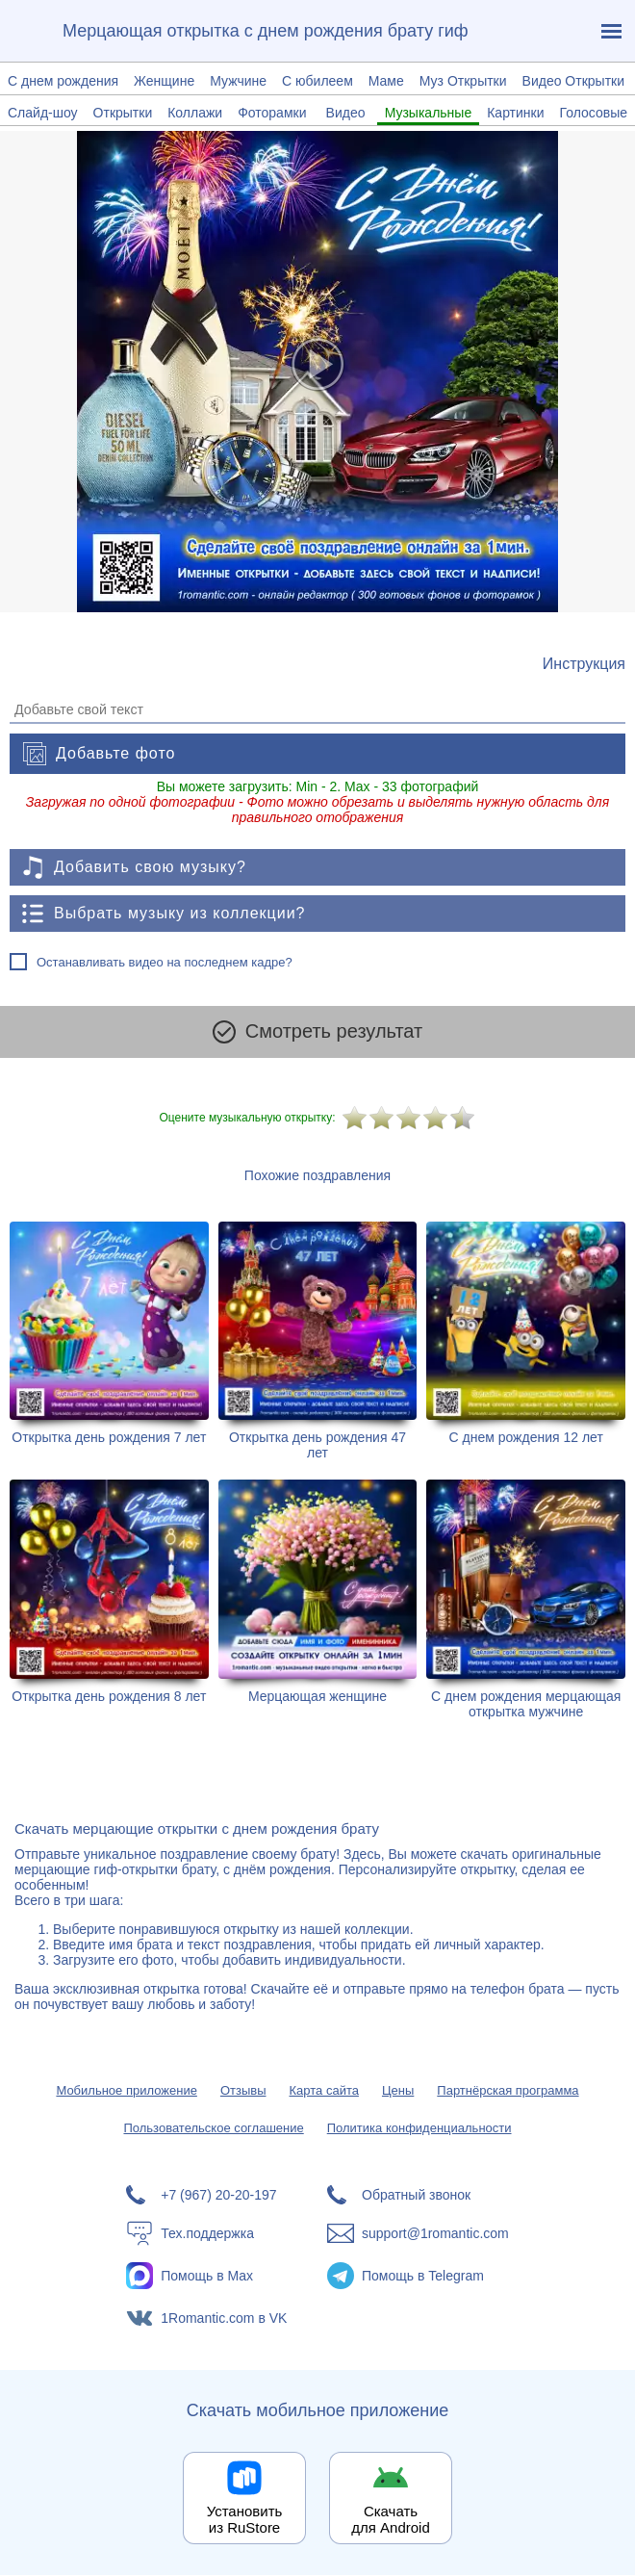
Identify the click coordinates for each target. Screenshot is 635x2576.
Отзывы (243, 2091)
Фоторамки (272, 112)
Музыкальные (428, 112)
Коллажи (194, 112)
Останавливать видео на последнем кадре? (164, 962)
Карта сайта (324, 2091)
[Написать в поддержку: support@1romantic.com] (418, 2234)
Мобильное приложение (126, 2091)
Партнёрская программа (507, 2091)
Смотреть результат (317, 1031)
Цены (398, 2091)
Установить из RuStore (245, 2520)
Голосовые (593, 112)
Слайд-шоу (43, 112)
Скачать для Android (390, 2520)
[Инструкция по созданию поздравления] (584, 664)
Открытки (123, 112)
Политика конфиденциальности (419, 2129)
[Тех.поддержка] (217, 2234)
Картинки (515, 112)
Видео (346, 112)
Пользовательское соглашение (213, 2129)
